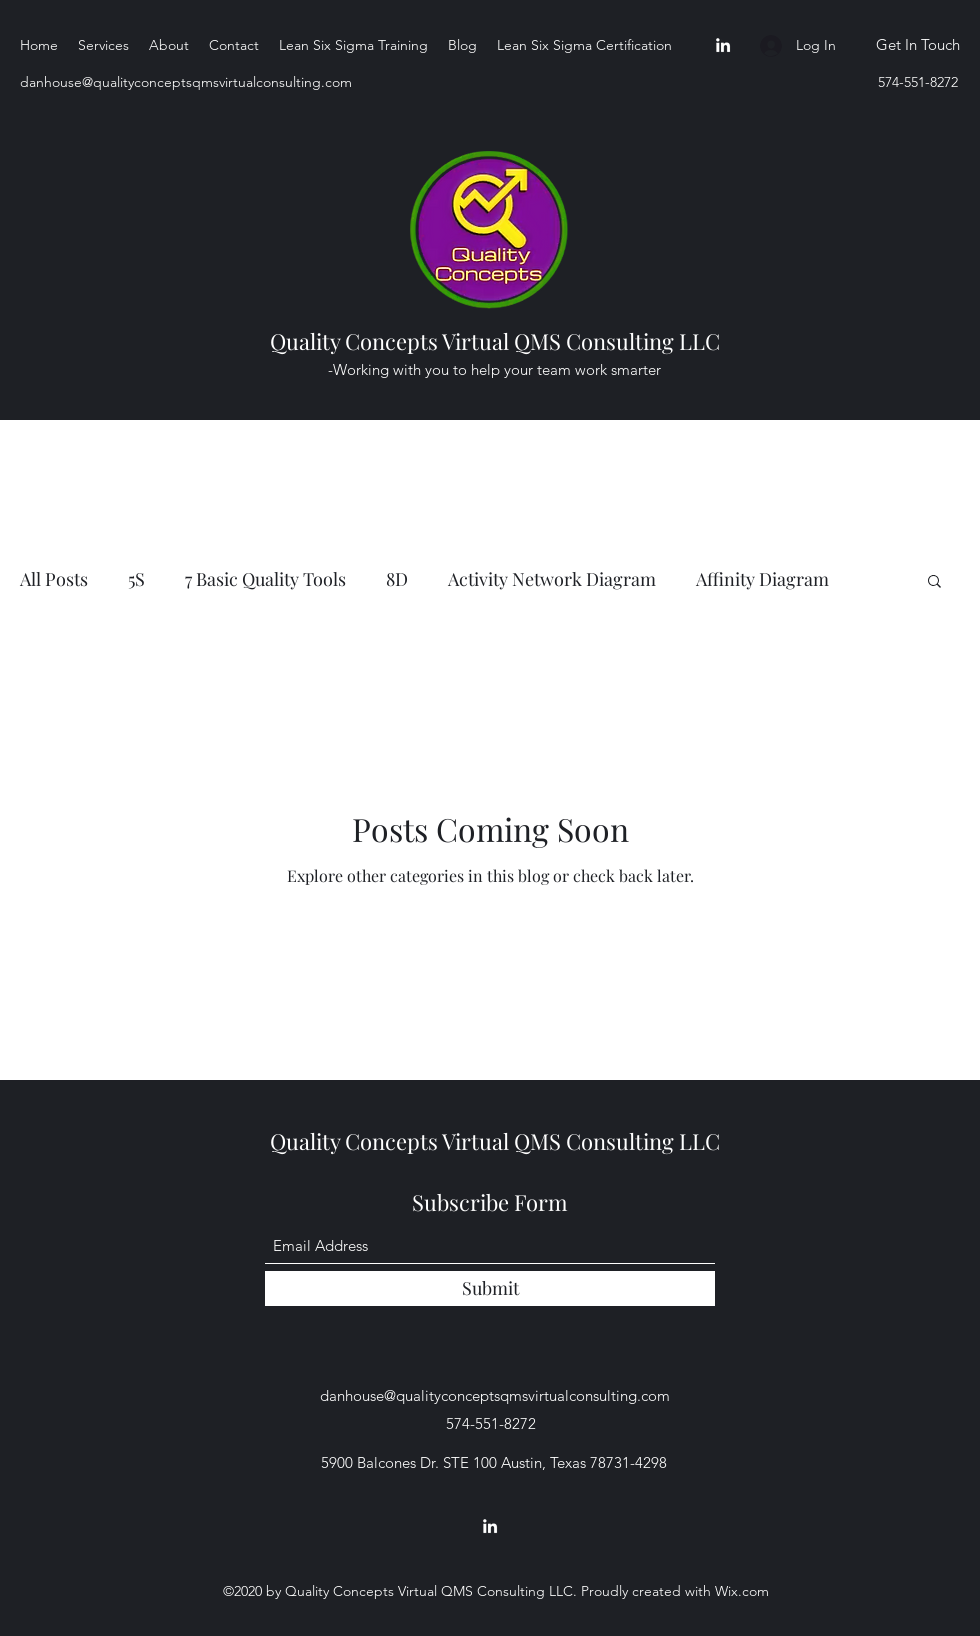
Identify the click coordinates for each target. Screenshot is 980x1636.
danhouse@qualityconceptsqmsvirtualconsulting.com (186, 82)
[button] (934, 582)
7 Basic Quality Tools (265, 579)
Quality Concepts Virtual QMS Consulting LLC (495, 341)
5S (136, 579)
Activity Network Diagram (552, 579)
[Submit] (490, 1288)
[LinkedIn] (723, 45)
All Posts (54, 579)
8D (397, 579)
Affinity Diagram (762, 579)
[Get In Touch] (917, 45)
